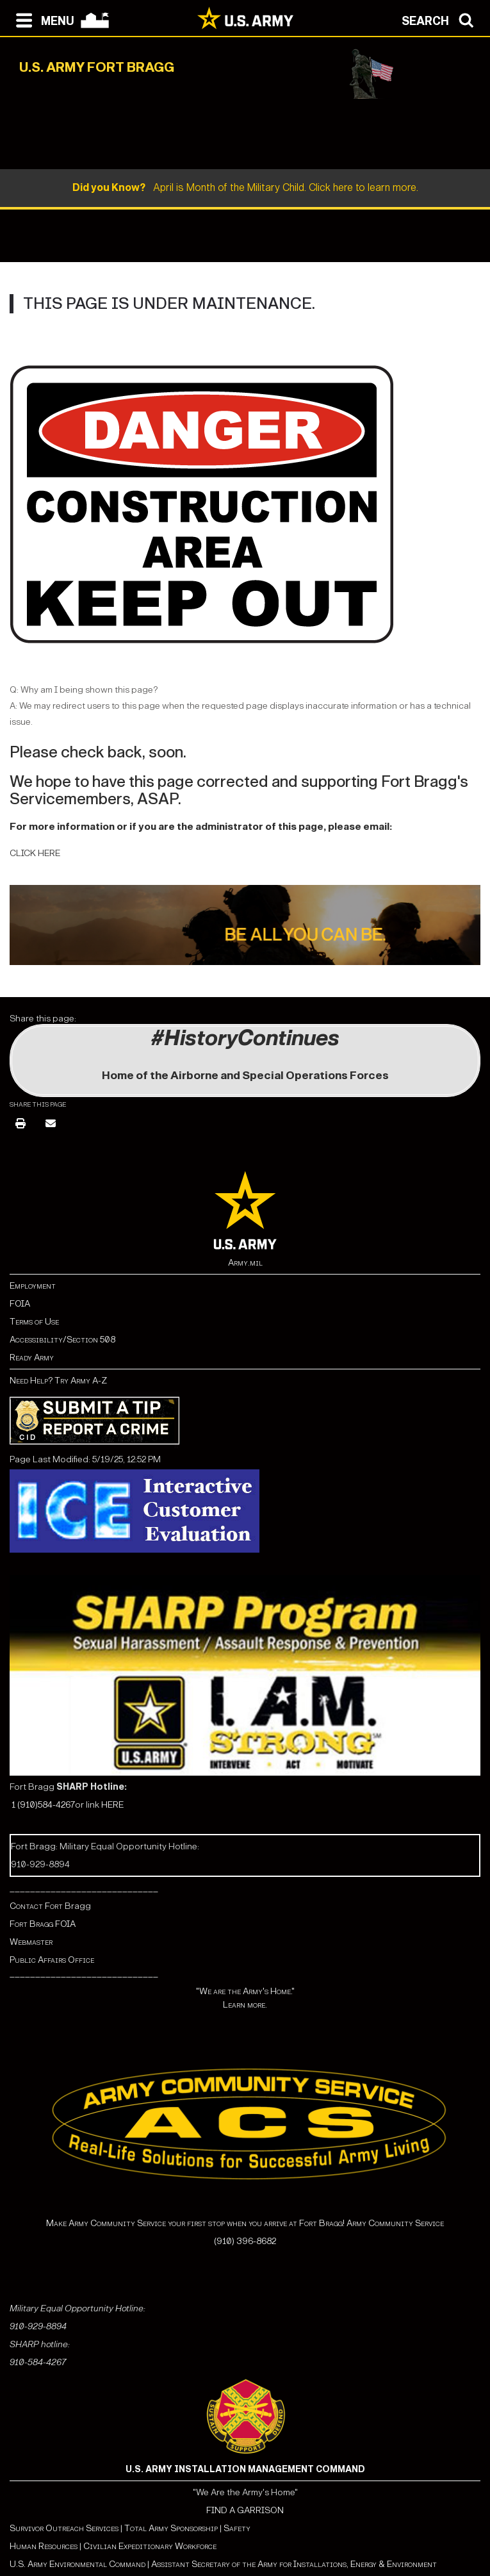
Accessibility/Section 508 (62, 1339)
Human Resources (44, 2546)
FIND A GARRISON (245, 2510)
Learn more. (245, 2004)
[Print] (20, 1124)
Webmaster (31, 1941)
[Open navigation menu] (42, 19)
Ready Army (32, 1357)
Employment (33, 1285)
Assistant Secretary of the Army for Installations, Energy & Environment (294, 2564)
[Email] (50, 1124)
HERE (112, 1804)
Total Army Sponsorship (171, 2528)
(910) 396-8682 (245, 2241)
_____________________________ (84, 1888)
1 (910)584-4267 (43, 1804)
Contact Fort (37, 1906)
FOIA (20, 1303)
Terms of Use (34, 1321)
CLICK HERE (35, 853)
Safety (237, 2528)
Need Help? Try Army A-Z (58, 1380)
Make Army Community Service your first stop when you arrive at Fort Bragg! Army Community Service (245, 2223)
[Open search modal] (441, 19)
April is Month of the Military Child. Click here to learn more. (245, 187)
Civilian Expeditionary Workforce (149, 2546)
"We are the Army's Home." (245, 1991)
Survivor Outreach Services (64, 2528)
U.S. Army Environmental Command (77, 2564)
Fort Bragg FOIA (43, 1924)
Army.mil (245, 1262)
